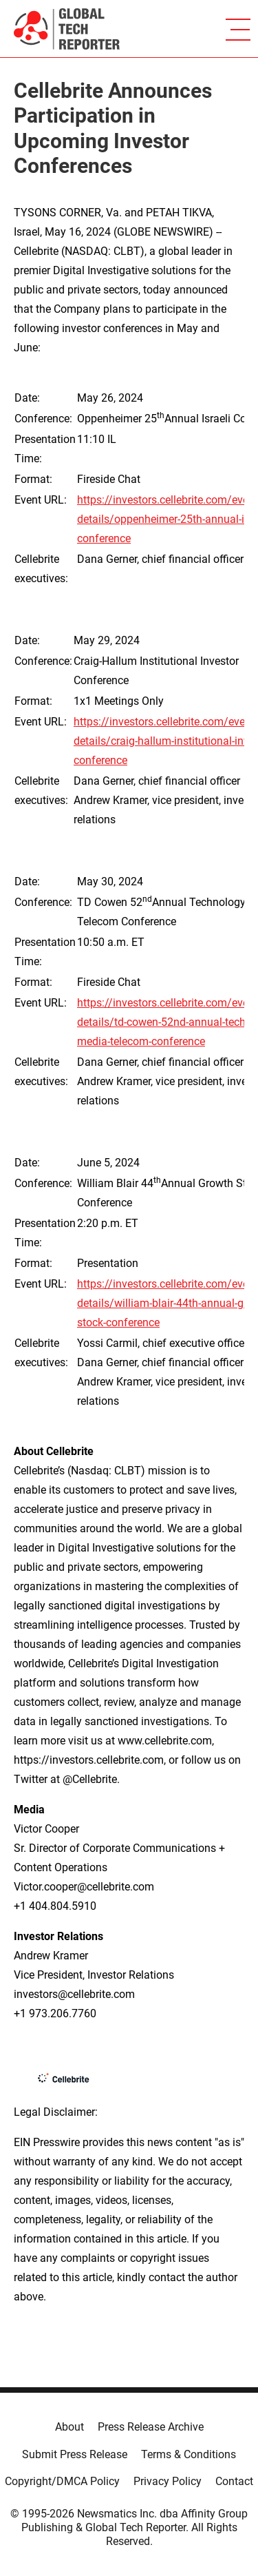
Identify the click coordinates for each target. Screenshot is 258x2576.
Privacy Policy (167, 2481)
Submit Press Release (74, 2454)
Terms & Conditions (188, 2454)
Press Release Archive (151, 2426)
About (69, 2426)
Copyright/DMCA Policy (62, 2481)
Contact (234, 2481)
